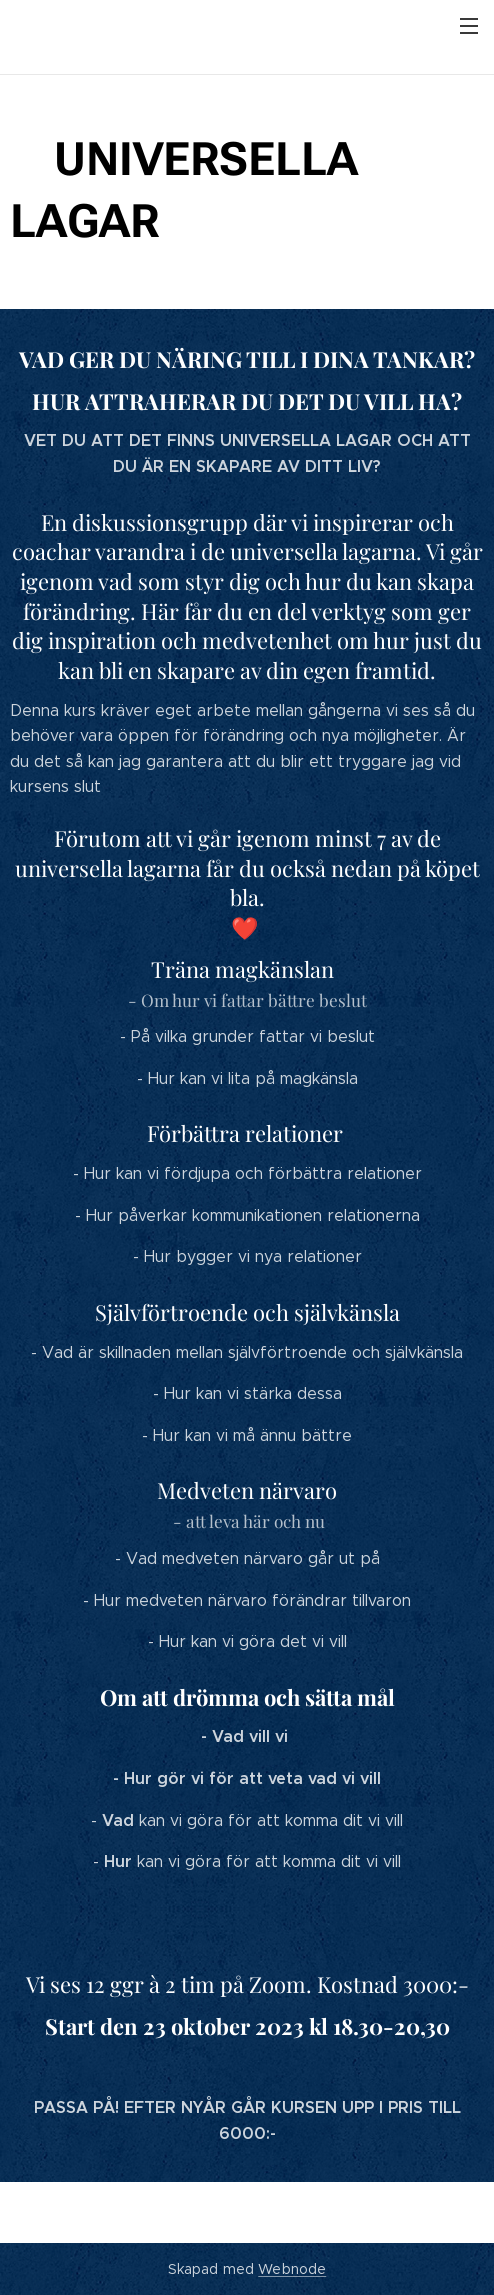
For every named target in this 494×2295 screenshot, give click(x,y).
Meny (469, 26)
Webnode (292, 2269)
